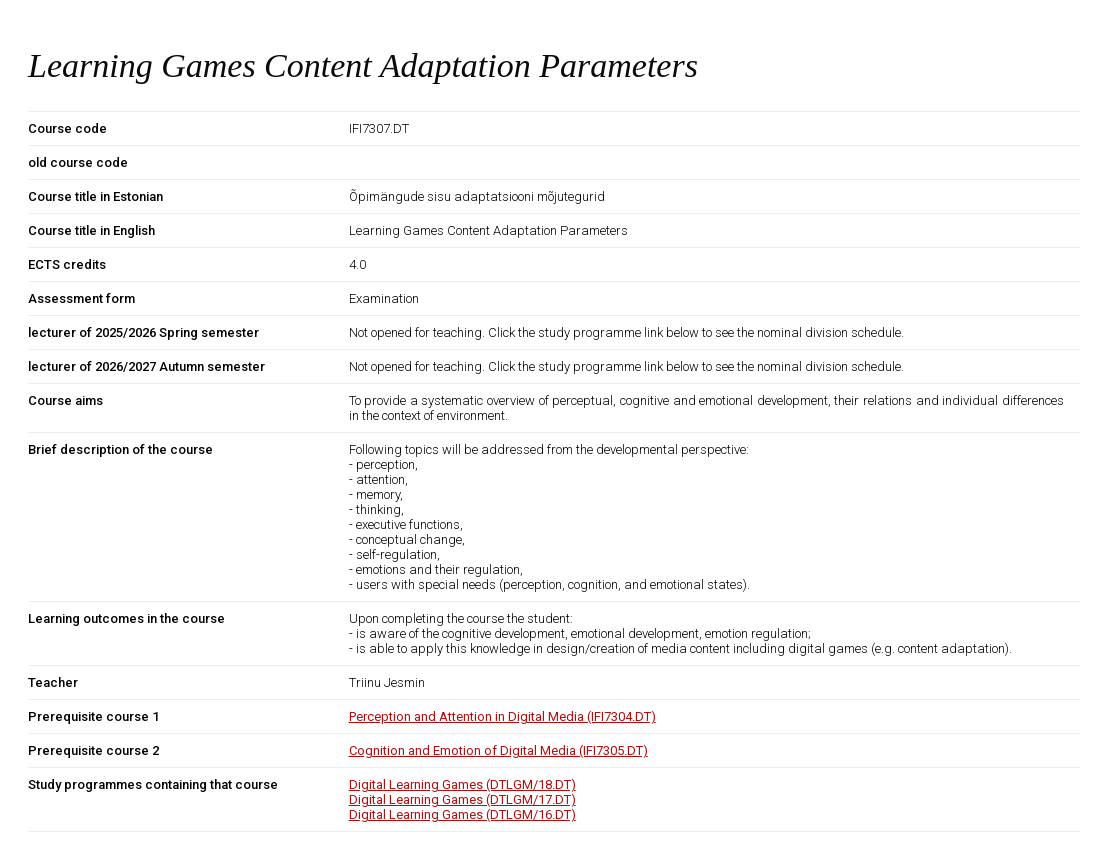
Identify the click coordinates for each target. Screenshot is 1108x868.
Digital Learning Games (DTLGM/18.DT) (462, 784)
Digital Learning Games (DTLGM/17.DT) (462, 799)
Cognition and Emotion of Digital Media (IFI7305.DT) (498, 750)
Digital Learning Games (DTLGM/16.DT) (462, 814)
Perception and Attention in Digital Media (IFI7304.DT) (502, 716)
